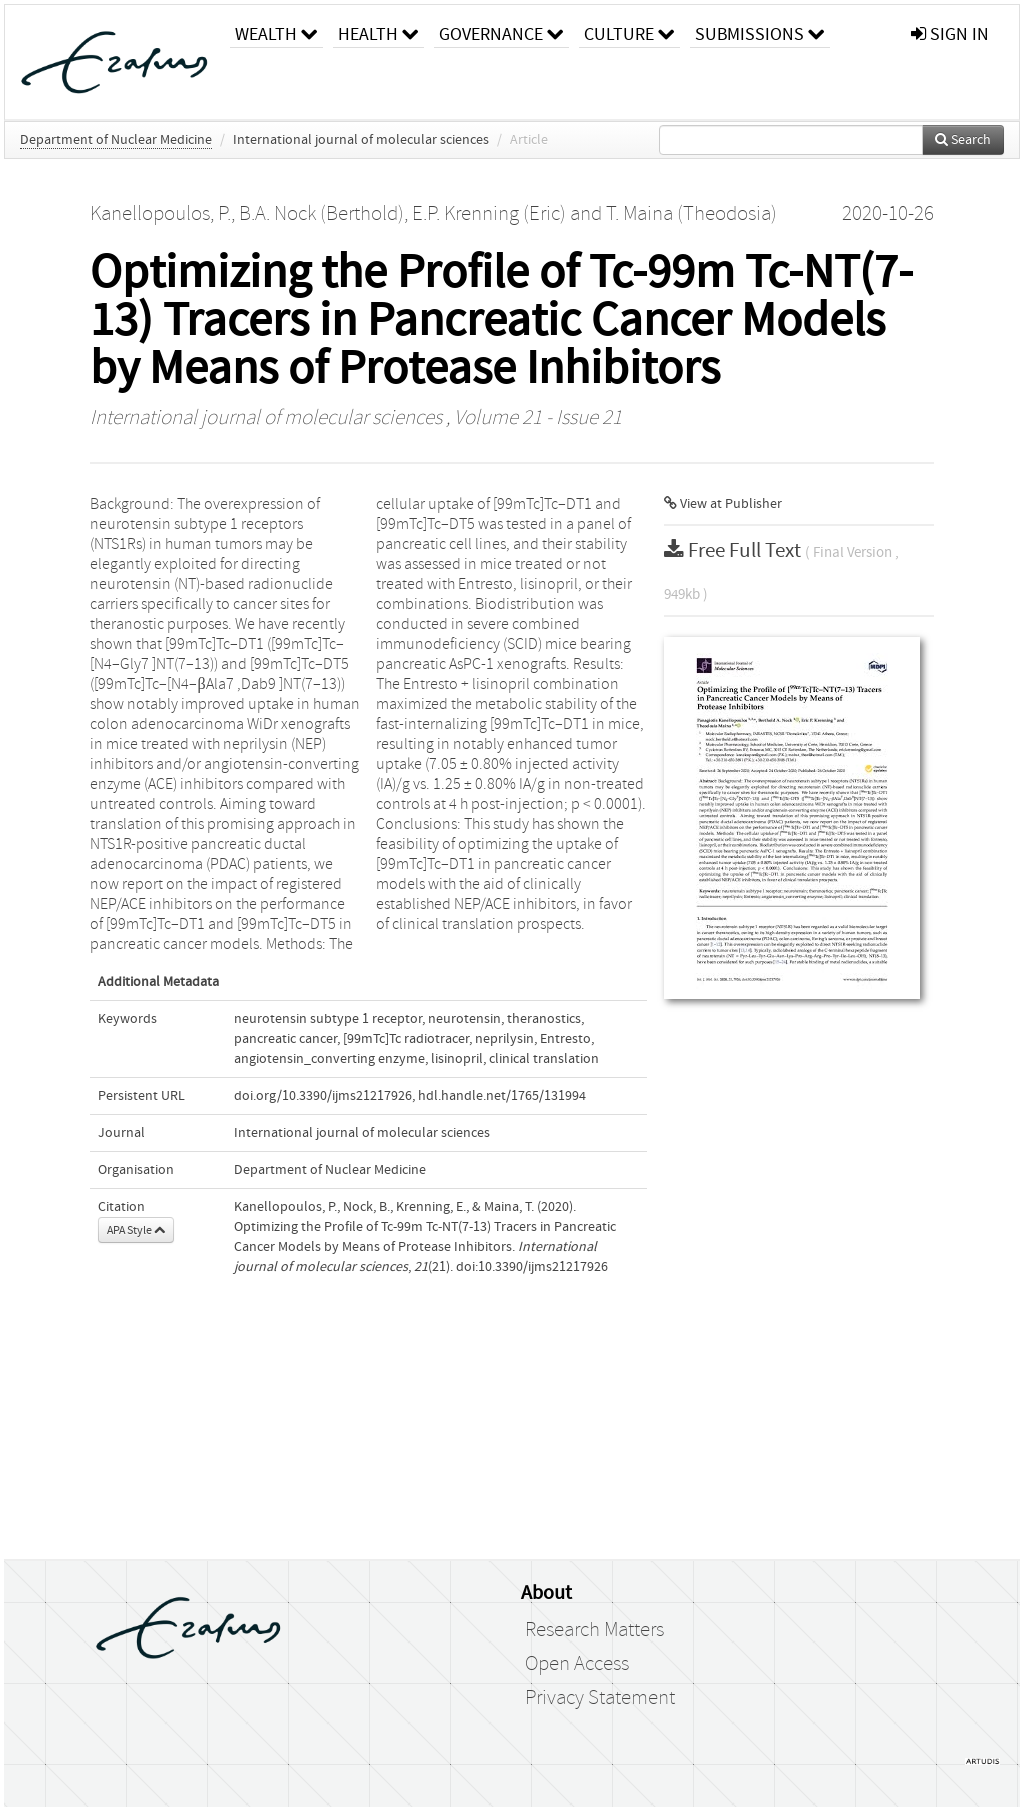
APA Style (136, 1230)
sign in (950, 34)
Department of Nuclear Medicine (116, 140)
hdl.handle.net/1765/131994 (502, 1096)
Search (963, 140)
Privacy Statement (600, 1698)
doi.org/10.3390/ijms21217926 (323, 1096)
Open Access (577, 1664)
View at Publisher (723, 504)
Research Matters (594, 1630)
